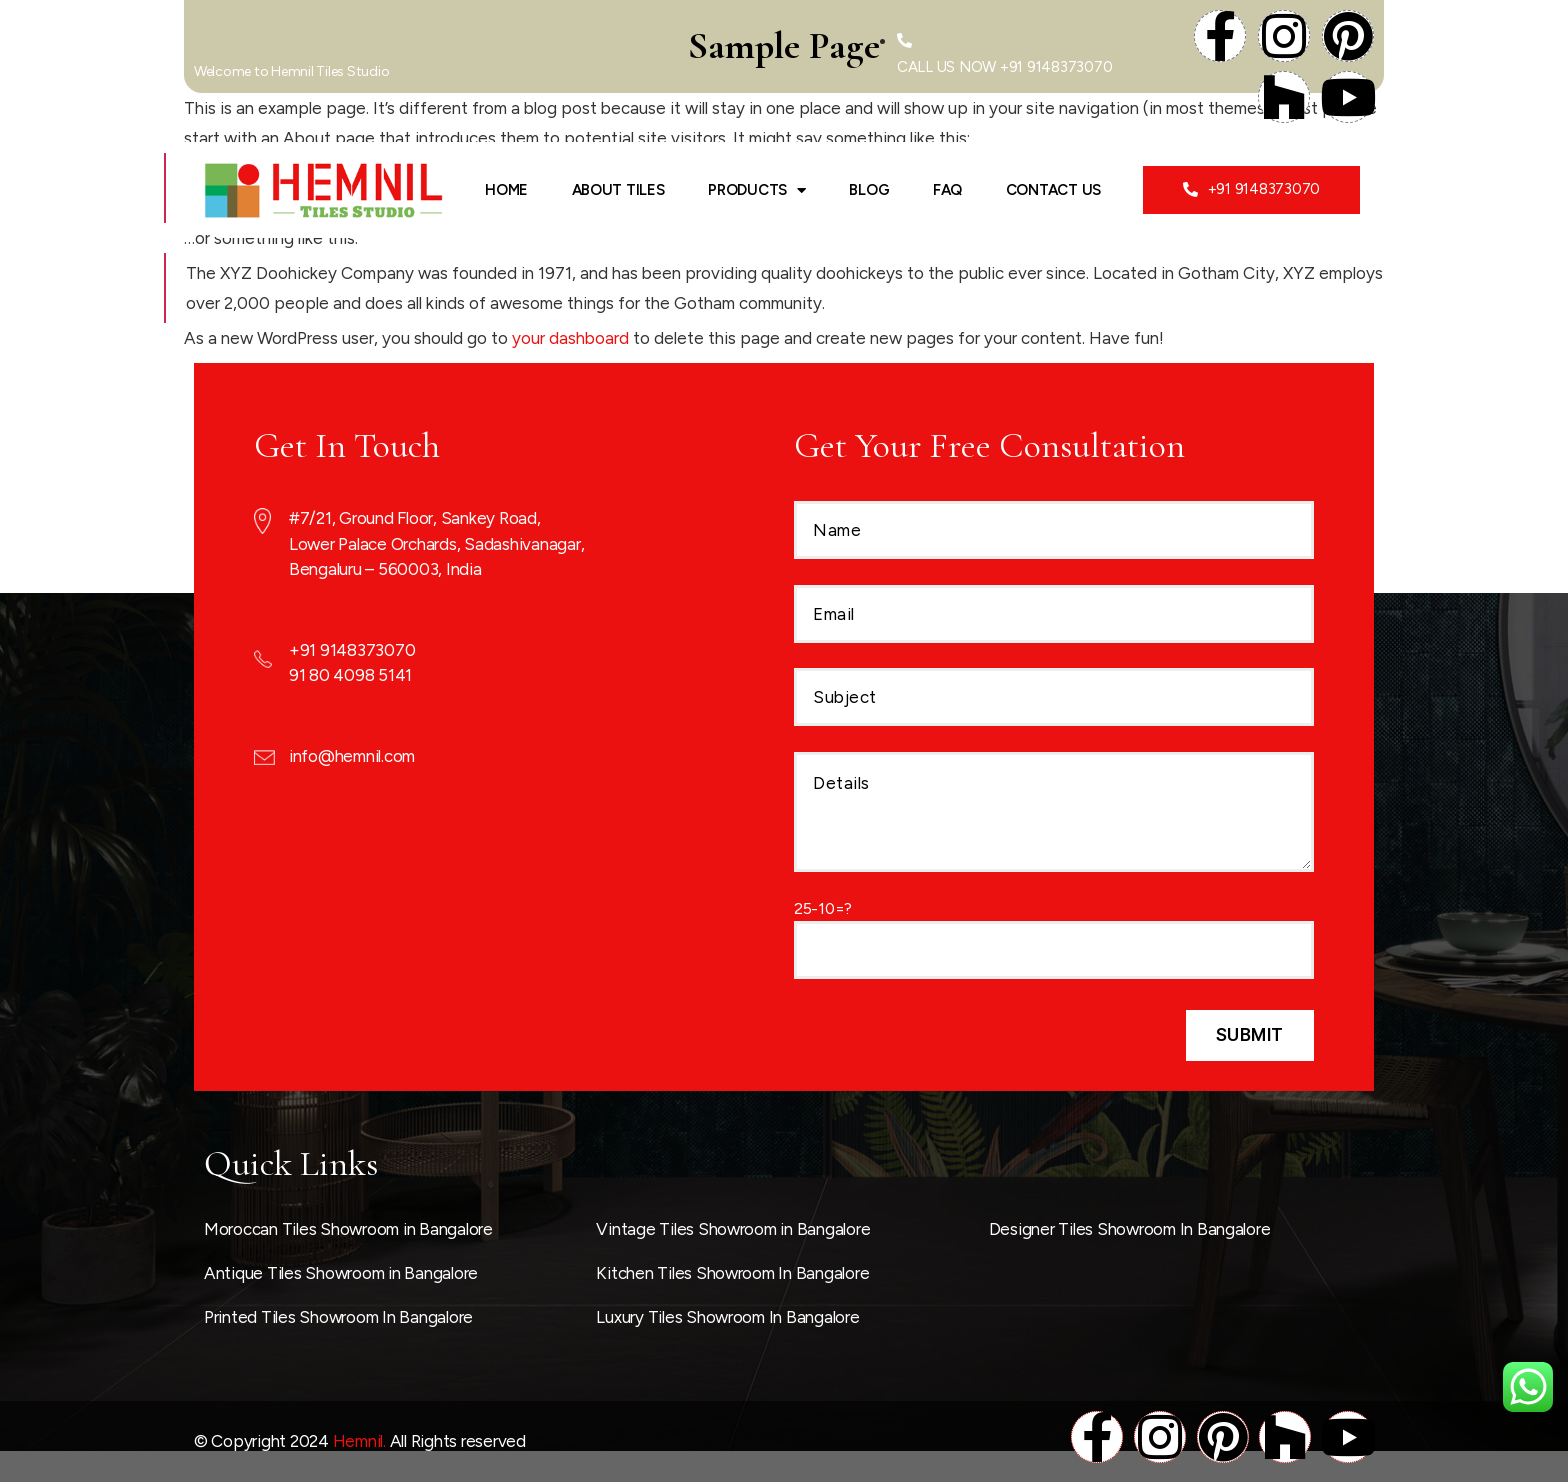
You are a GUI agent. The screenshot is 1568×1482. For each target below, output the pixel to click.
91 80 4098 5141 (350, 675)
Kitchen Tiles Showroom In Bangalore (732, 1273)
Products (757, 190)
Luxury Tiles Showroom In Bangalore (727, 1317)
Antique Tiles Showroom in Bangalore (341, 1273)
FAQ (947, 190)
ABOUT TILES (618, 190)
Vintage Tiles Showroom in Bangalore (733, 1229)
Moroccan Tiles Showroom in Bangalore (348, 1229)
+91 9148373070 (352, 650)
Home (506, 190)
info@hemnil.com (352, 756)
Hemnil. (359, 1441)
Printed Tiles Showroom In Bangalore (338, 1317)
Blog (869, 190)
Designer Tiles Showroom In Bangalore (1130, 1229)
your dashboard (570, 338)
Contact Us (1053, 190)
